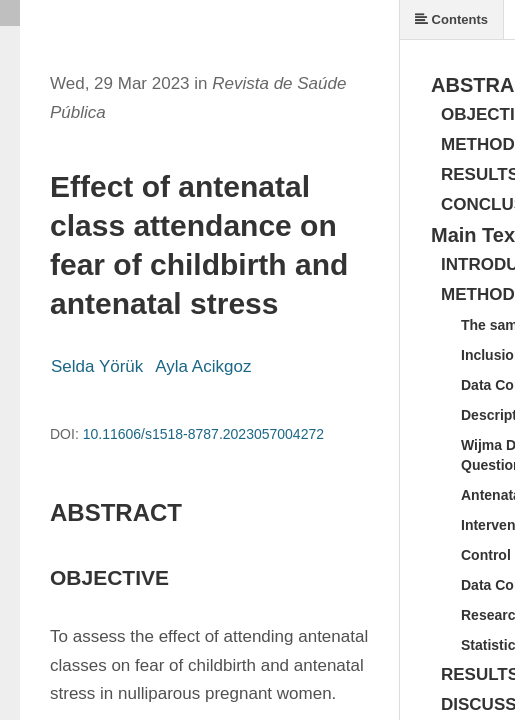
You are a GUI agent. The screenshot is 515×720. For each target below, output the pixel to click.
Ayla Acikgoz (203, 366)
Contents (451, 19)
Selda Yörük (97, 366)
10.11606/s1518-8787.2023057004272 (203, 434)
